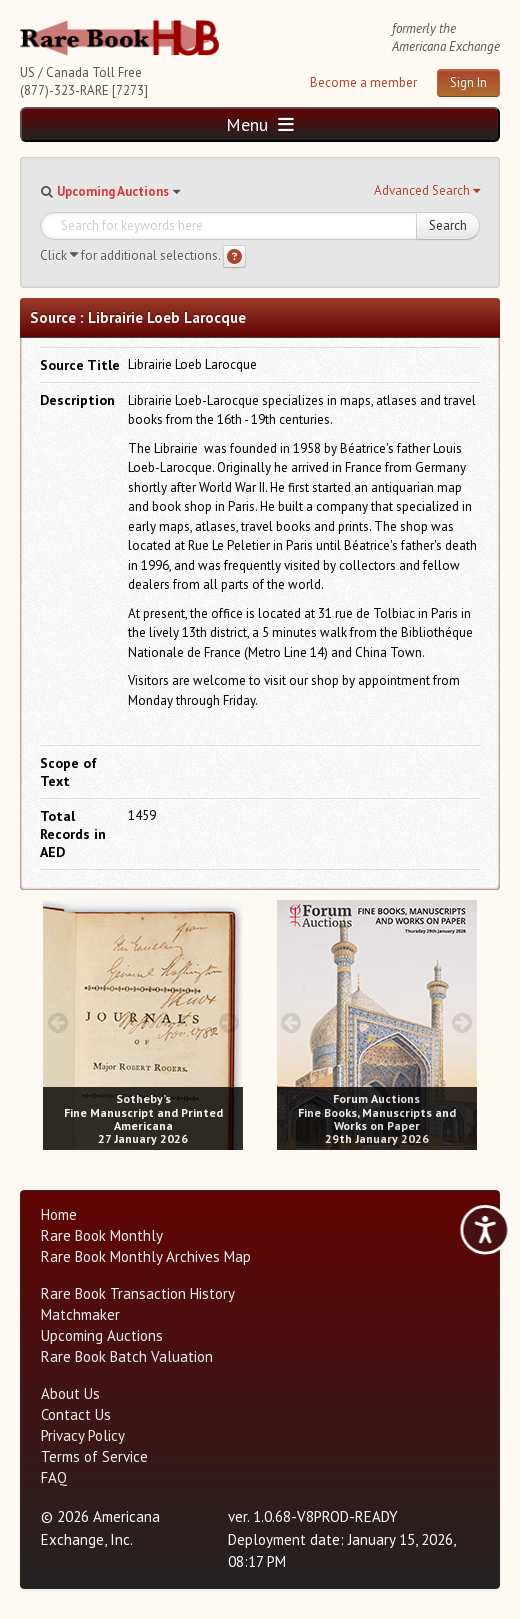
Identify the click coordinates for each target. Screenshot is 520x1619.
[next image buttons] (228, 1022)
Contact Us (76, 1414)
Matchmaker (80, 1314)
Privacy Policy (83, 1435)
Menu (260, 124)
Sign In (468, 82)
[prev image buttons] (57, 1022)
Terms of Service (94, 1456)
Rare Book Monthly (102, 1235)
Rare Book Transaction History (138, 1293)
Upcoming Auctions (113, 191)
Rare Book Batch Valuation (127, 1356)
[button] (427, 191)
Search (448, 225)
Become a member (363, 82)
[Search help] (234, 256)
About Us (70, 1393)
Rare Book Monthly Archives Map (146, 1256)
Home (59, 1214)
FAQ (54, 1477)
